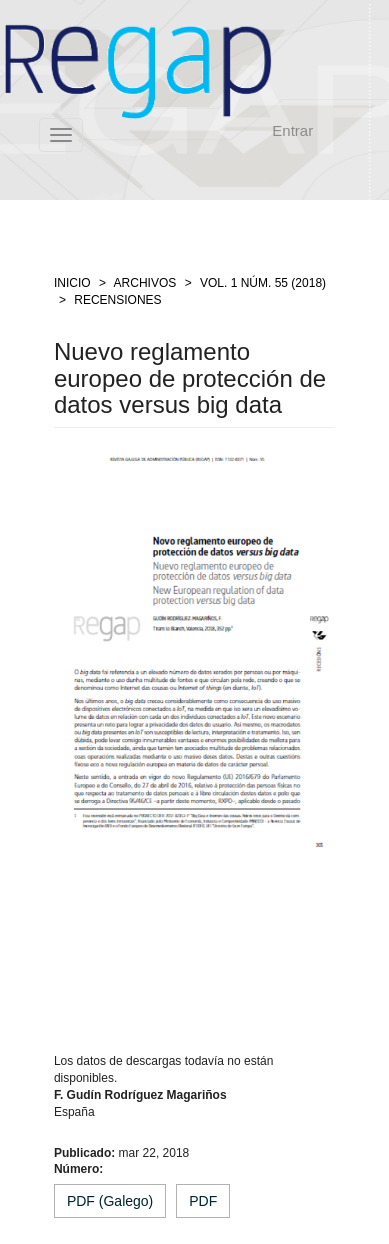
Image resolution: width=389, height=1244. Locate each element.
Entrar (292, 130)
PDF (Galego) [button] (110, 1201)
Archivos (145, 283)
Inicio (72, 283)
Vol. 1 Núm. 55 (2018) (263, 283)
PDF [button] (203, 1201)
